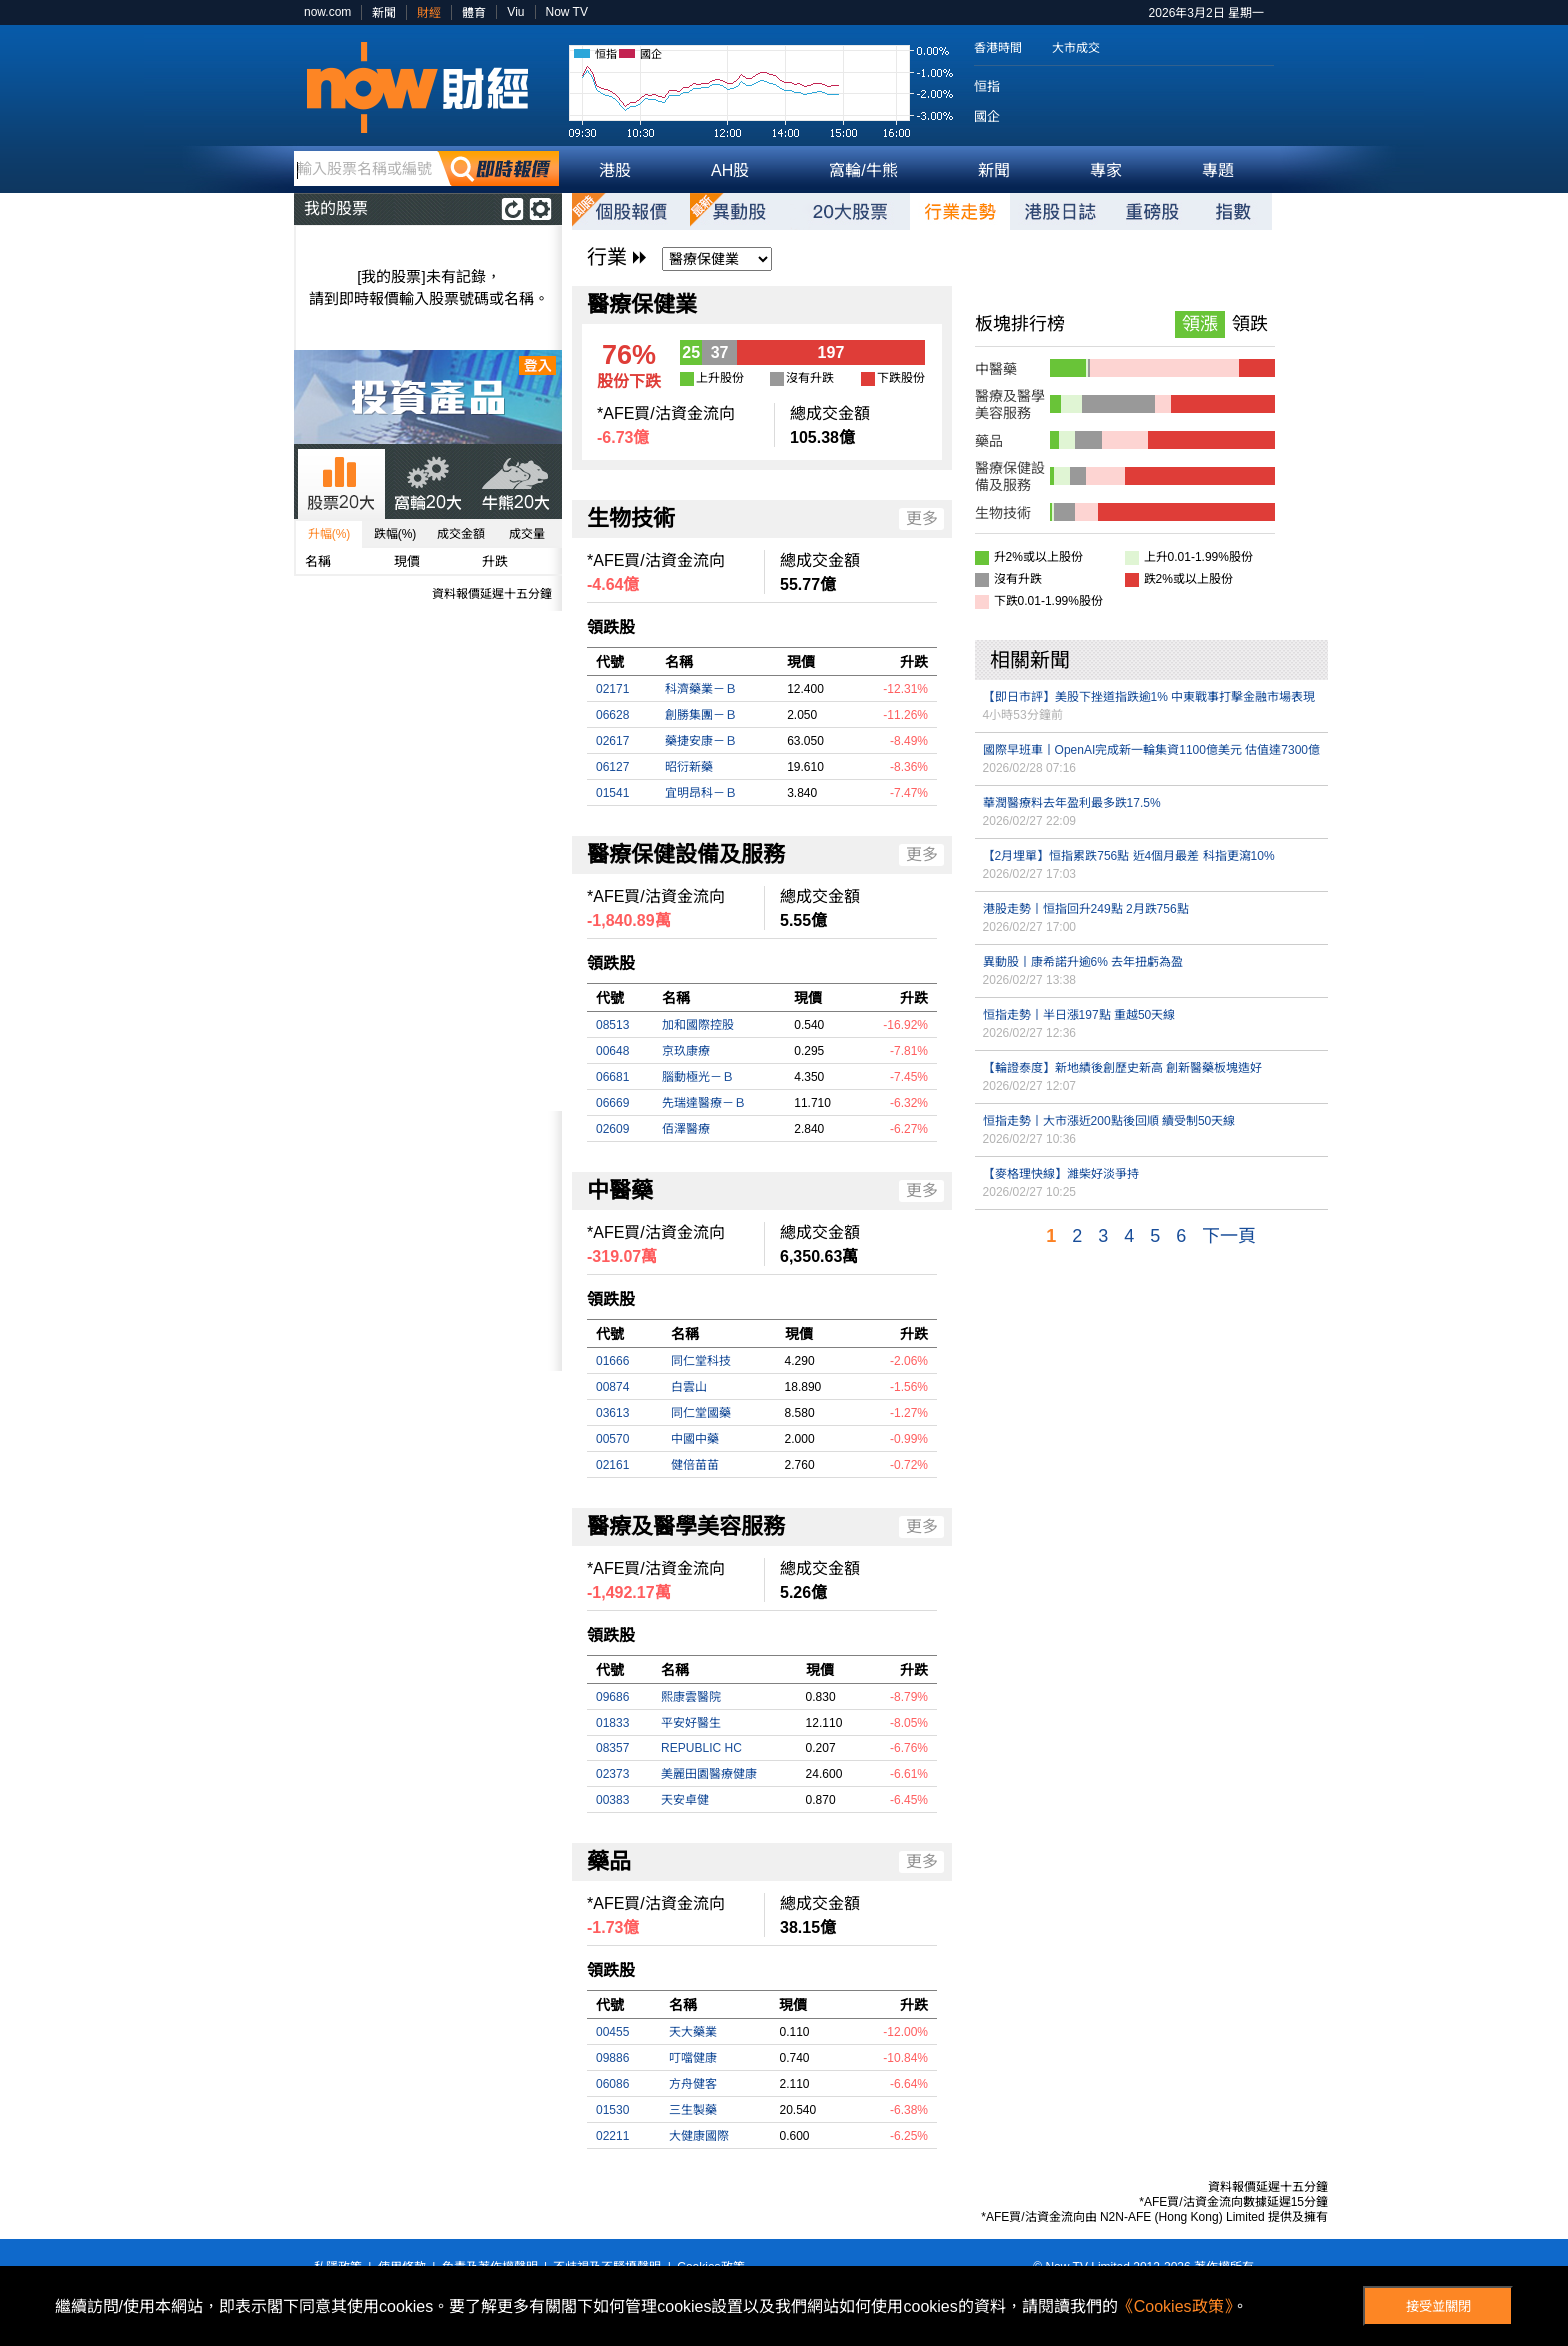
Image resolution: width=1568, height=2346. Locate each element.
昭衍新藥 (689, 767)
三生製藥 (693, 2110)
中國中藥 (695, 1439)
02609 (612, 1129)
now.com (327, 12)
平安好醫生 (691, 1723)
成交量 (527, 534)
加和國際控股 (698, 1025)
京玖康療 (686, 1051)
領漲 (1200, 324)
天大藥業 (693, 2032)
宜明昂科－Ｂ (701, 793)
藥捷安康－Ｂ (701, 741)
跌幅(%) (395, 534)
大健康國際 (699, 2136)
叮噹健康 (693, 2058)
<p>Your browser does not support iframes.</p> (428, 1241)
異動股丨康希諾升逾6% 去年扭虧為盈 (1083, 962)
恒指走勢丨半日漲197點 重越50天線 (1079, 1015)
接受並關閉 (1438, 2306)
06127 (612, 767)
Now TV (567, 12)
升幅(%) (329, 534)
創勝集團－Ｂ (701, 715)
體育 (474, 13)
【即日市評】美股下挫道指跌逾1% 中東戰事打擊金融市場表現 (1149, 697)
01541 (612, 793)
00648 (612, 1051)
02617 (612, 741)
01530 (612, 2110)
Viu (515, 12)
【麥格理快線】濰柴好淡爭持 (1061, 1174)
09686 (612, 1697)
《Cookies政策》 (1175, 2306)
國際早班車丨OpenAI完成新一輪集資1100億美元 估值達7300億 (1151, 750)
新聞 (384, 13)
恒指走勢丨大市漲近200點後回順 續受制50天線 (1109, 1121)
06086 (612, 2084)
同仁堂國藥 (701, 1413)
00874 (612, 1387)
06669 (612, 1103)
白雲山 (689, 1387)
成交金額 (461, 534)
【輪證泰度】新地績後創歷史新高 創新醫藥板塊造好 (1122, 1068)
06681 (612, 1077)
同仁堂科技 (701, 1361)
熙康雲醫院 (691, 1697)
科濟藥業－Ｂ (701, 689)
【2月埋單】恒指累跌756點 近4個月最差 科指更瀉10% (1129, 856)
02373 (612, 1774)
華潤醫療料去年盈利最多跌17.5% (1072, 803)
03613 (612, 1413)
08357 (612, 1748)
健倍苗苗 (695, 1465)
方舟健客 (693, 2084)
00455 (612, 2032)
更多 (922, 518)
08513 (612, 1025)
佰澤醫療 (686, 1129)
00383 (612, 1800)
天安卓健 (685, 1800)
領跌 (1250, 324)
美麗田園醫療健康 (709, 1774)
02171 (612, 689)
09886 (612, 2058)
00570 (612, 1439)
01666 (612, 1361)
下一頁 (1229, 1236)
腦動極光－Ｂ (698, 1077)
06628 (612, 715)
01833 (612, 1723)
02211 (612, 2136)
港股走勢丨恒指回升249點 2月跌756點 (1086, 909)
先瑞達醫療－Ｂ (704, 1103)
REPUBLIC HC (701, 1748)
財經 (429, 13)
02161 (612, 1465)
